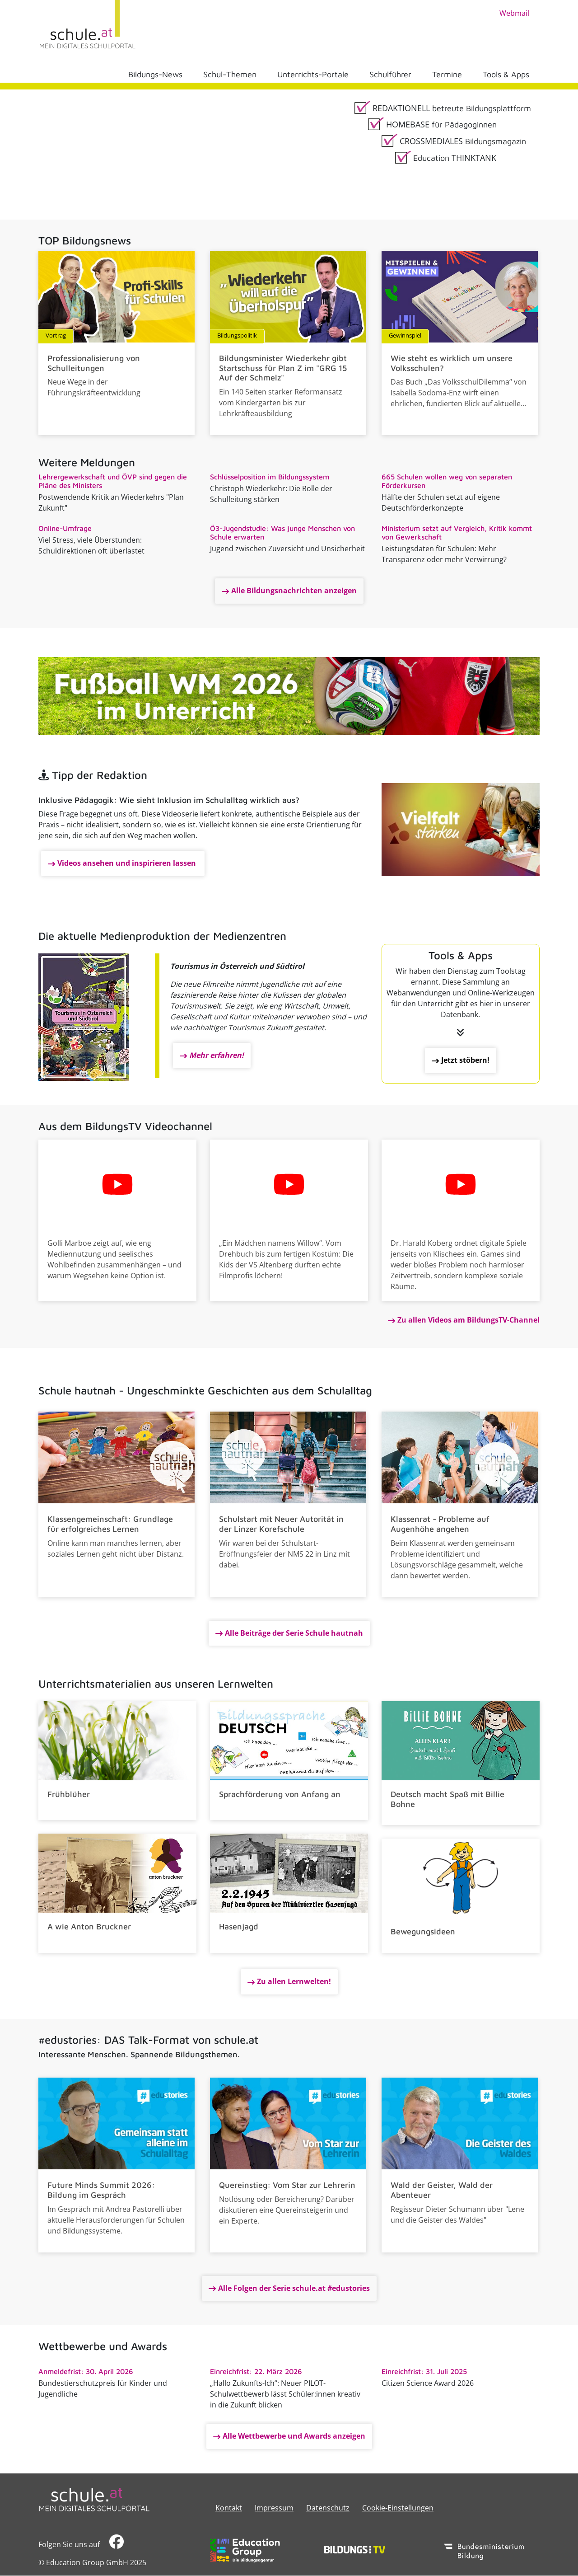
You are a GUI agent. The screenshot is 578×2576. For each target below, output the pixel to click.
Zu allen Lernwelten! (294, 1981)
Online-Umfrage (65, 528)
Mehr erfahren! (216, 1055)
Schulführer (390, 74)
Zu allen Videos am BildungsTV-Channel (468, 1320)
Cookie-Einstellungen (398, 2508)
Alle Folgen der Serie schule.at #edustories (294, 2288)
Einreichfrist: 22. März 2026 (256, 2371)
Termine (447, 74)
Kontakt (228, 2508)
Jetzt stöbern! (465, 1060)
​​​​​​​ (116, 2544)
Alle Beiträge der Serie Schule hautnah (294, 1633)
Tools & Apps (506, 74)
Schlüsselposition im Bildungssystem (269, 477)
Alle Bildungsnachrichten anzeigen (294, 591)
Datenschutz (328, 2508)
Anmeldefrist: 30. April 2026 (85, 2371)
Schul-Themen (229, 74)
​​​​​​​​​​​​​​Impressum (274, 2508)
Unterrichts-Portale (313, 74)
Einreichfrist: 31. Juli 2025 (424, 2371)
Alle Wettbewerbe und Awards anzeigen (294, 2436)
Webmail (514, 13)
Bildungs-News (155, 74)
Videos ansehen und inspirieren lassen (127, 863)
